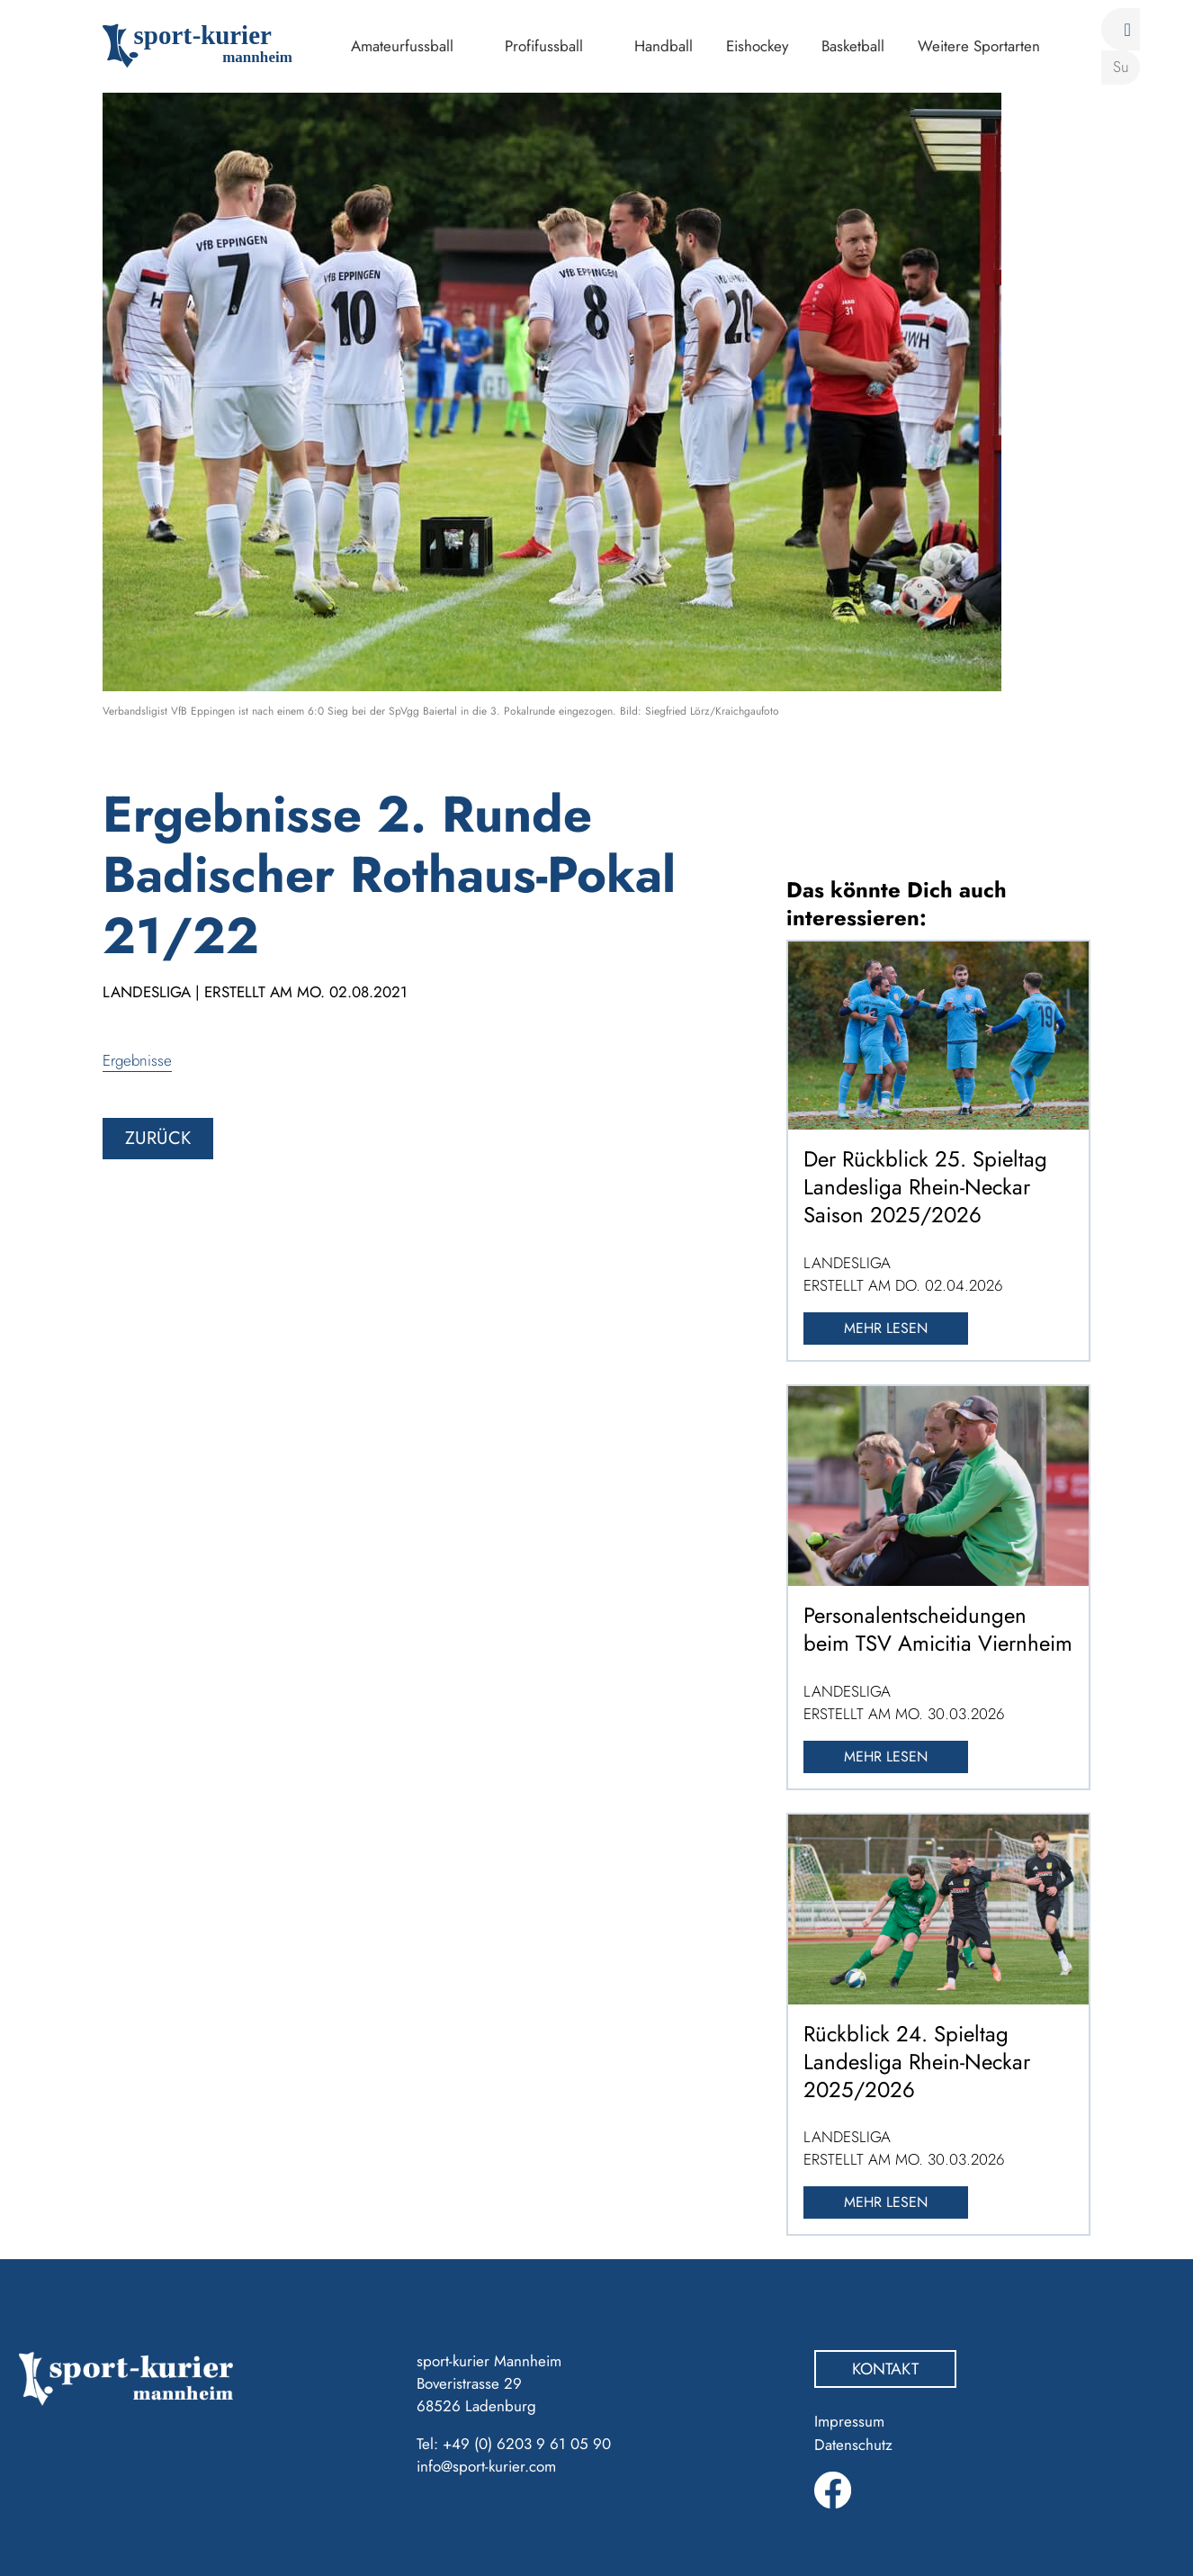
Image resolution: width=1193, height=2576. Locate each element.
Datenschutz (853, 2444)
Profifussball (544, 46)
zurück (158, 1138)
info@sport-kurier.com (486, 2466)
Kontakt (885, 2369)
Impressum (849, 2421)
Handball (663, 46)
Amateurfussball (402, 46)
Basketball (852, 46)
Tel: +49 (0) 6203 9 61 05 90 (514, 2443)
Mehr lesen (886, 1328)
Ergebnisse (137, 1060)
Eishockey (757, 46)
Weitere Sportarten (979, 46)
